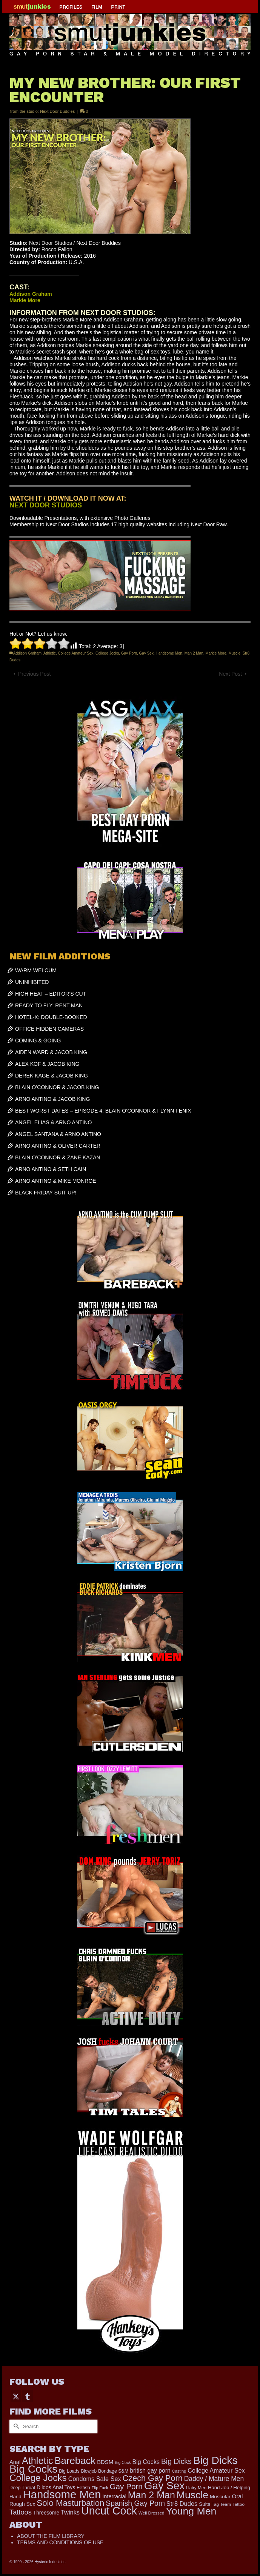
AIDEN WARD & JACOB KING (51, 1052)
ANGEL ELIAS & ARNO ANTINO (53, 1122)
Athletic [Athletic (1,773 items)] (37, 2460)
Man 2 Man (194, 653)
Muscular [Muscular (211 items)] (220, 2496)
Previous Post (34, 674)
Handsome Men (169, 653)
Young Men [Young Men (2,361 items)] (191, 2511)
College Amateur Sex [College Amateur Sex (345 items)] (216, 2470)
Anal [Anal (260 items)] (14, 2462)
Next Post (230, 674)
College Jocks (107, 653)
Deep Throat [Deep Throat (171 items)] (22, 2487)
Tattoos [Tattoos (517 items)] (20, 2512)
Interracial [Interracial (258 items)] (114, 2496)
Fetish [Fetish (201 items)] (83, 2487)
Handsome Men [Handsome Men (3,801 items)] (62, 2494)
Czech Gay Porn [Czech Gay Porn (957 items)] (153, 2478)
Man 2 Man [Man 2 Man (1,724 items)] (151, 2495)
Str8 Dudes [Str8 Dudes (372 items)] (182, 2503)
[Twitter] (16, 2396)
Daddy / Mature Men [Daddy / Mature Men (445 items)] (214, 2478)
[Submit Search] (15, 2426)
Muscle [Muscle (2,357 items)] (192, 2495)
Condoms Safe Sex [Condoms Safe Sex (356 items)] (94, 2478)
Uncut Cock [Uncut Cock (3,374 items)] (109, 2511)
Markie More (215, 653)
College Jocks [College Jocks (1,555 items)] (38, 2478)
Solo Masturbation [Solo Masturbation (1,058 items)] (70, 2503)
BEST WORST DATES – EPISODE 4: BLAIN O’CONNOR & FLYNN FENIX (103, 1111)
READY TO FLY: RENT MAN (49, 1005)
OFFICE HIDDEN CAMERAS (49, 1029)
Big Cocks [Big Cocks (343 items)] (146, 2461)
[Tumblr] (27, 2396)
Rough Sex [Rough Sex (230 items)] (22, 2504)
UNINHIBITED (32, 982)
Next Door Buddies (57, 111)
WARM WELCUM (36, 970)
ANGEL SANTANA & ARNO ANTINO (58, 1134)
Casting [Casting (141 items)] (179, 2471)
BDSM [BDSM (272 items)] (105, 2462)
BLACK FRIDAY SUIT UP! (46, 1193)
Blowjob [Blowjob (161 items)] (89, 2471)
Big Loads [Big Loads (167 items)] (69, 2471)
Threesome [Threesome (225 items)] (46, 2513)
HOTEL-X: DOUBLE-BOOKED (51, 1017)
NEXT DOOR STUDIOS (45, 505)
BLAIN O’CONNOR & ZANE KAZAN (57, 1157)
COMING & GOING (38, 1040)
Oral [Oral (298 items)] (237, 2496)
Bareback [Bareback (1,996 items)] (74, 2460)
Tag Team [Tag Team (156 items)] (221, 2504)
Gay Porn (129, 653)
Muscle (234, 653)
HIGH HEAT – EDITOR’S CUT (50, 994)
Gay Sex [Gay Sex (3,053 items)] (164, 2485)
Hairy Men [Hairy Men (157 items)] (196, 2487)
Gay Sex (146, 653)
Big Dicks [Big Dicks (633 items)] (176, 2461)
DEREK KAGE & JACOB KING (51, 1076)
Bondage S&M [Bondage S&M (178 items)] (113, 2471)
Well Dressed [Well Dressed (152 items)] (151, 2513)
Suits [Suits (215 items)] (204, 2504)
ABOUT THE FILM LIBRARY (51, 2536)
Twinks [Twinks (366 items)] (70, 2512)
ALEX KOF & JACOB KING (47, 1064)
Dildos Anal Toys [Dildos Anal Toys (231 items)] (56, 2487)
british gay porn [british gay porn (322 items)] (150, 2470)
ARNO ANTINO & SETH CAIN (50, 1169)
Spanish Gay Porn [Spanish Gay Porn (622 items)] (135, 2503)
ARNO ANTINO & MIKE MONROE (55, 1181)
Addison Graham (27, 653)
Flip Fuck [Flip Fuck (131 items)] (100, 2487)
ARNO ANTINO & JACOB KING (52, 1099)
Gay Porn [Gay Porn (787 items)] (125, 2486)
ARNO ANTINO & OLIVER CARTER (57, 1146)
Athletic (49, 653)
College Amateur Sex (75, 653)
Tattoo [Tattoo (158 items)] (238, 2504)
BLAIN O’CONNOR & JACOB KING (57, 1087)
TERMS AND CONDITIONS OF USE (60, 2542)
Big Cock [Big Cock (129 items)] (123, 2462)
